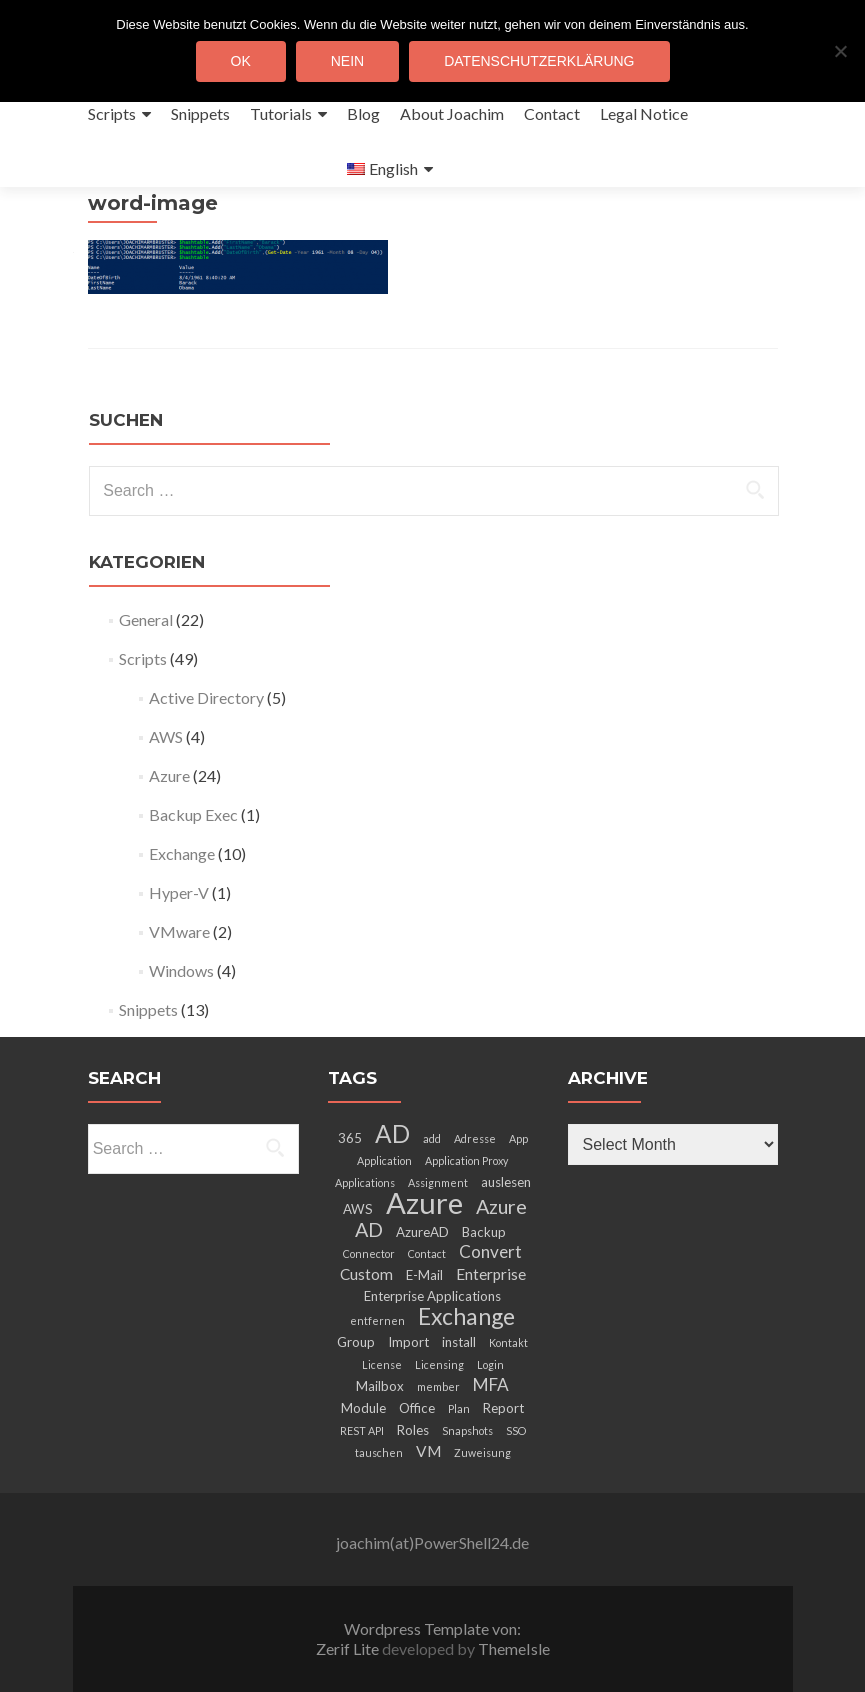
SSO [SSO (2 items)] (516, 1430)
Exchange (182, 853)
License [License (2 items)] (382, 1364)
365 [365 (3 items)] (350, 1138)
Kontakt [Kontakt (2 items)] (508, 1342)
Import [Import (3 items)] (408, 1342)
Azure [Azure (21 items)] (424, 1202)
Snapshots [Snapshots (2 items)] (467, 1430)
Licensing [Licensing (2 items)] (439, 1364)
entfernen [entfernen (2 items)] (377, 1320)
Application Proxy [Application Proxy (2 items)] (466, 1160)
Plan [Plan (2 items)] (459, 1408)
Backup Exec (193, 814)
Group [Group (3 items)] (356, 1342)
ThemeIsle (514, 1648)
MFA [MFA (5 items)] (491, 1384)
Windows (181, 970)
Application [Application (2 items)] (384, 1160)
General (146, 619)
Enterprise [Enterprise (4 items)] (491, 1274)
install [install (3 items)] (459, 1342)
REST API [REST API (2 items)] (362, 1430)
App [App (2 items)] (518, 1138)
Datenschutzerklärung (539, 61)
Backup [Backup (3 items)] (484, 1232)
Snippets (200, 113)
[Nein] (840, 51)
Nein (347, 61)
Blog (363, 113)
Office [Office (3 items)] (417, 1408)
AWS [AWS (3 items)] (358, 1209)
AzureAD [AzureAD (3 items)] (422, 1232)
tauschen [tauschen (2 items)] (379, 1452)
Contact (552, 113)
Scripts (112, 113)
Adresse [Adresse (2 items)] (475, 1138)
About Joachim (452, 113)
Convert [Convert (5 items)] (490, 1251)
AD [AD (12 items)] (392, 1133)
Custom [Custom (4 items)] (366, 1274)
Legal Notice (644, 113)
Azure (169, 775)
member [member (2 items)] (438, 1386)
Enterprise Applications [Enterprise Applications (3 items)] (432, 1296)
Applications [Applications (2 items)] (365, 1182)
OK (241, 61)
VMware (179, 931)
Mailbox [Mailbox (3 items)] (380, 1386)
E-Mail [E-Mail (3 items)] (424, 1275)
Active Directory (206, 697)
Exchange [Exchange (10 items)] (466, 1316)
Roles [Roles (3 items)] (413, 1430)
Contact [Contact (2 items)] (427, 1253)
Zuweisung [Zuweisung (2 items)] (482, 1452)
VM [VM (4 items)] (428, 1451)
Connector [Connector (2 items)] (369, 1253)
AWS (166, 736)
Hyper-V (179, 892)
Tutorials (281, 113)
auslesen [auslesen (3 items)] (506, 1182)
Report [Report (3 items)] (503, 1408)
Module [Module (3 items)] (363, 1408)
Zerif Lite (349, 1648)
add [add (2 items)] (432, 1138)
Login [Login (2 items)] (490, 1364)
